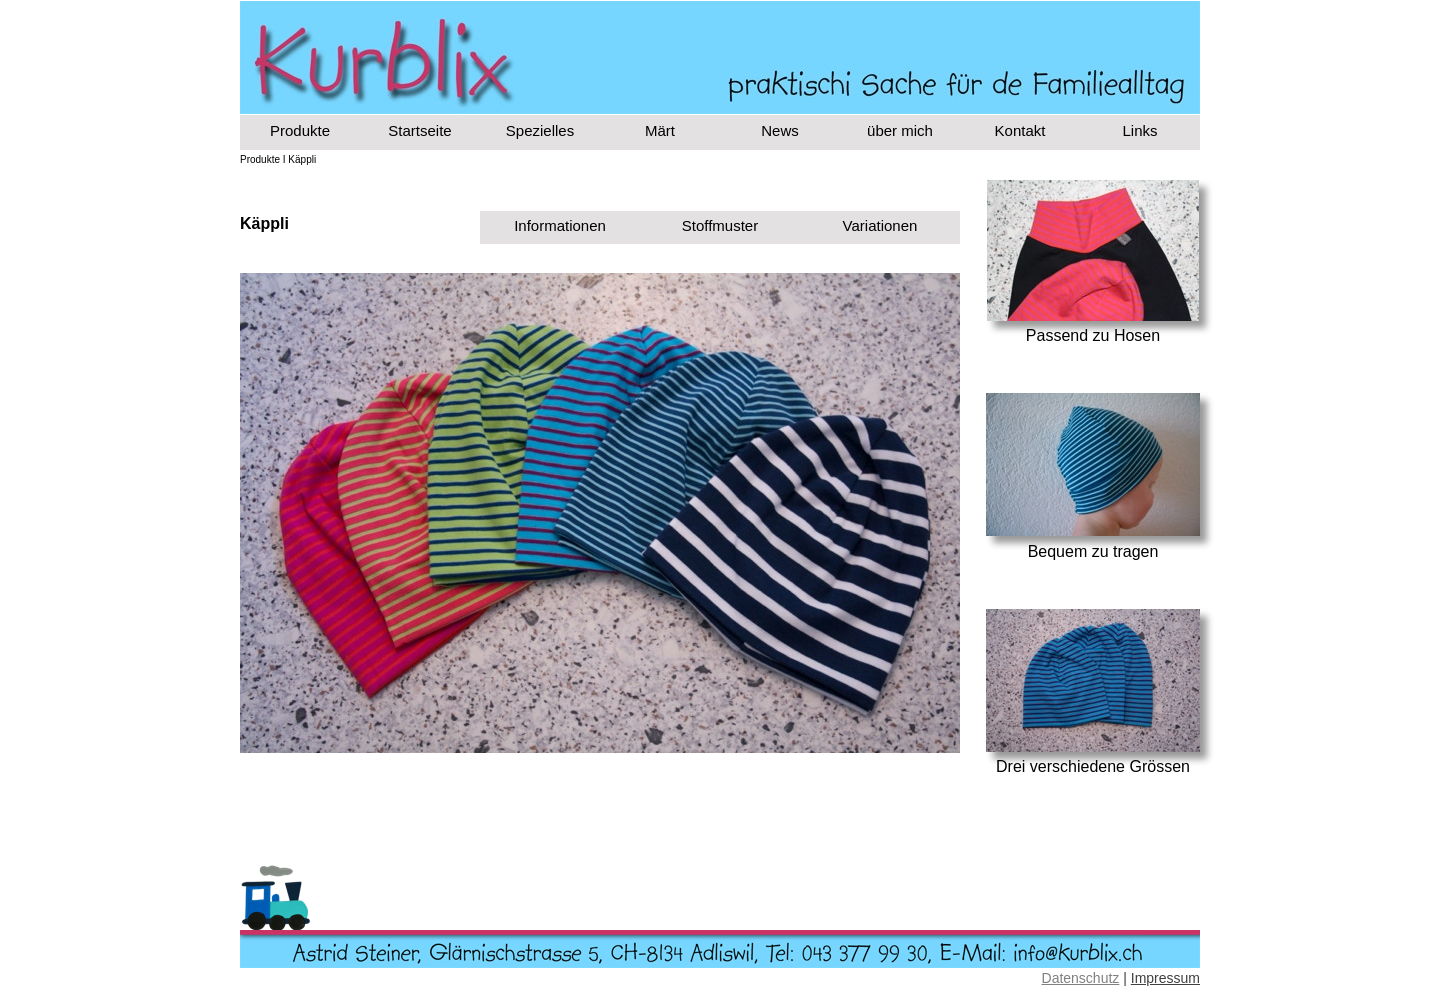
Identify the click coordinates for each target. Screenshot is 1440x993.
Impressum (1165, 978)
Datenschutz (1081, 978)
